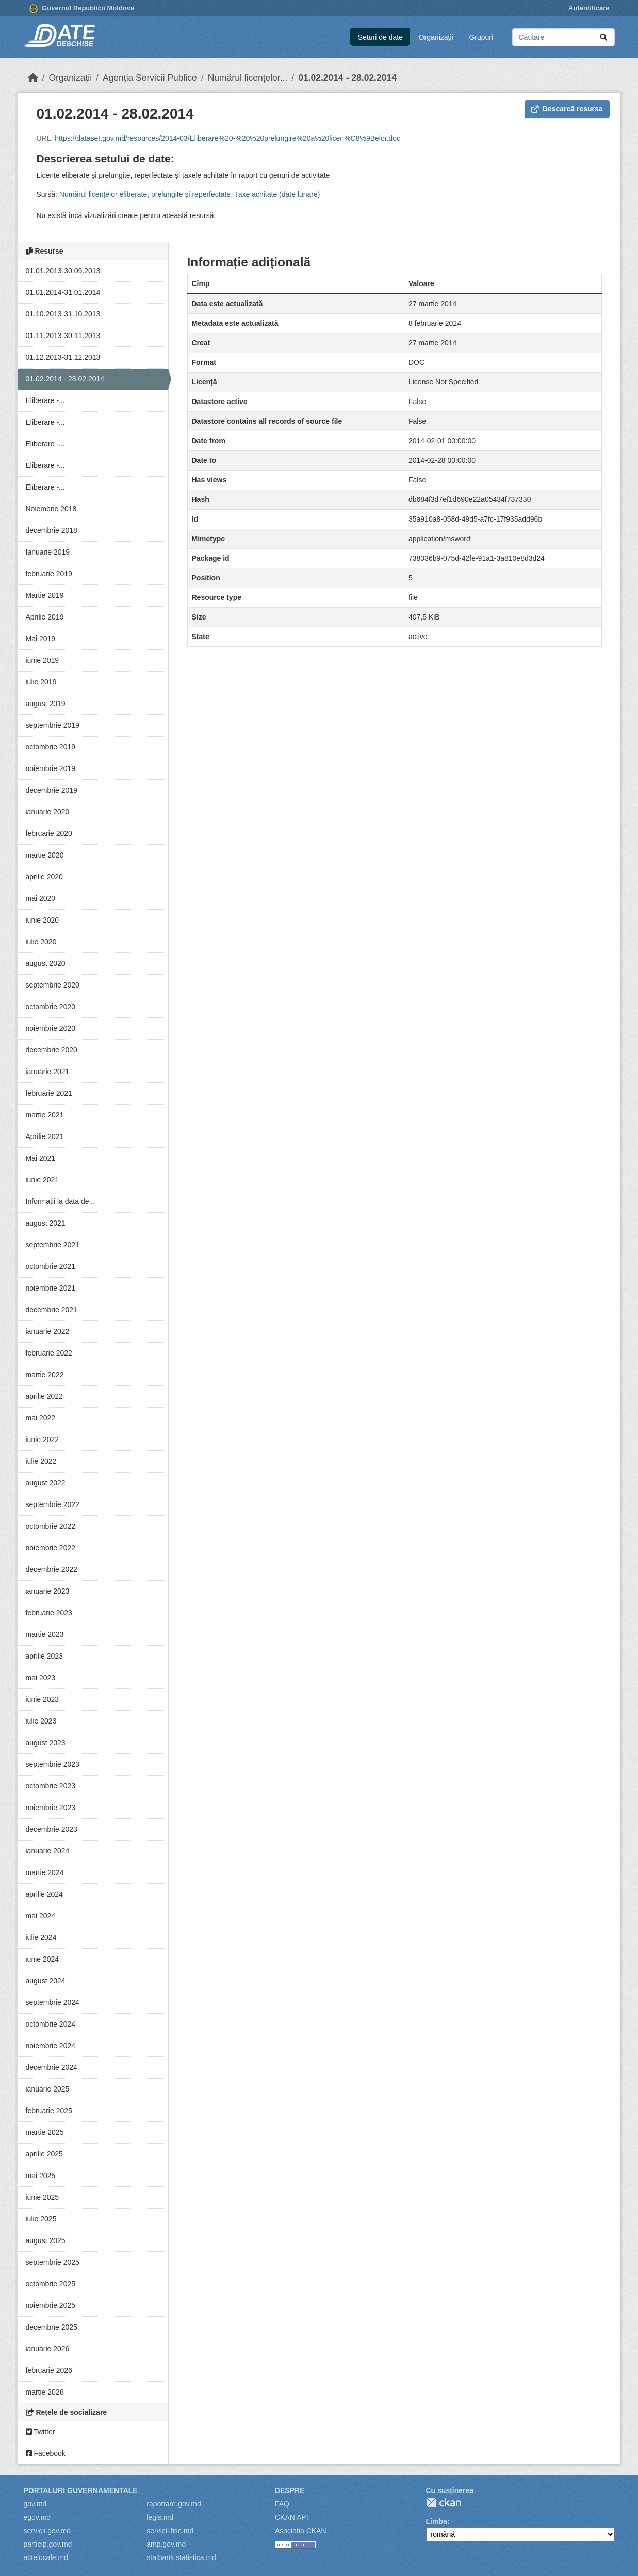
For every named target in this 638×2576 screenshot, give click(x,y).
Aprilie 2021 (45, 1136)
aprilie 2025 (44, 2154)
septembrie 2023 (52, 1764)
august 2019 (46, 703)
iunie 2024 (42, 1959)
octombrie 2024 (51, 2024)
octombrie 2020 (51, 1006)
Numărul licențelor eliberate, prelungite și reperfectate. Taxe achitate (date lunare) (189, 194)
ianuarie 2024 (48, 1851)
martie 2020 (45, 855)
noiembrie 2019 (51, 768)
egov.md (37, 2517)
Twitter (40, 2432)
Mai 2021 (41, 1158)
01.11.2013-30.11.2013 (63, 335)
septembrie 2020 (52, 985)
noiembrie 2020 (51, 1028)
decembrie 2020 (51, 1050)
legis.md (159, 2517)
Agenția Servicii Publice (150, 78)
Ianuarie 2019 (48, 552)
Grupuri (481, 37)
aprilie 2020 (44, 877)
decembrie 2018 (51, 530)
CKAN (443, 2502)
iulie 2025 (41, 2219)
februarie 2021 (49, 1093)
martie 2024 (45, 1872)
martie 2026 (45, 2392)
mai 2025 (41, 2175)
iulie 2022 (41, 1461)
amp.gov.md (166, 2544)
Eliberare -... (45, 400)
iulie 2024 (41, 1937)
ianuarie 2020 (48, 812)
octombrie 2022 (51, 1526)
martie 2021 (45, 1115)
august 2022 (46, 1483)
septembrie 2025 (52, 2262)
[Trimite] (603, 37)
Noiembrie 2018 (51, 509)
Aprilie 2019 (45, 617)
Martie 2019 (45, 595)
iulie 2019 (41, 682)
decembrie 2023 (51, 1829)
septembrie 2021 (52, 1245)
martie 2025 (45, 2132)
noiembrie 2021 (51, 1288)
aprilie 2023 (44, 1656)
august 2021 (46, 1223)
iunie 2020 (42, 920)
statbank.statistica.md (181, 2557)
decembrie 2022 (51, 1569)
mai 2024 (41, 1916)
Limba (436, 2521)
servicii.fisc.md (169, 2531)
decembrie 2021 (51, 1310)
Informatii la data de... (60, 1201)
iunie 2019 (42, 660)
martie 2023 (45, 1634)
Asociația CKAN (300, 2531)
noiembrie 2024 (51, 2046)
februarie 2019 (49, 574)
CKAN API (291, 2517)
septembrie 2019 (52, 725)
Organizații (436, 37)
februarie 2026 (49, 2370)
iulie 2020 (41, 942)
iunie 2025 (42, 2197)
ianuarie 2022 (48, 1331)
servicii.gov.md (47, 2531)
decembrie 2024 (51, 2067)
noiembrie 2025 (51, 2305)
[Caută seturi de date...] (563, 37)
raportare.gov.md (173, 2504)
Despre (290, 2490)
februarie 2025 (49, 2110)
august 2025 (46, 2240)
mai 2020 (41, 898)
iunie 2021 (42, 1180)
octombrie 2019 (51, 747)
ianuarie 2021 (48, 1071)
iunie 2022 (42, 1439)
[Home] (33, 78)
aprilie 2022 (44, 1396)
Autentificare (588, 8)
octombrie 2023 (51, 1786)
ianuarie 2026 (48, 2349)
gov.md (35, 2504)
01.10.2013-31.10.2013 (63, 314)
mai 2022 (41, 1418)
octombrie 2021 (51, 1266)
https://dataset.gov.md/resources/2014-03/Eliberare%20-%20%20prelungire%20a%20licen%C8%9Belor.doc (227, 138)
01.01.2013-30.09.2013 (63, 270)
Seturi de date (380, 37)
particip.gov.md (48, 2544)
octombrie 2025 (51, 2284)
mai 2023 (41, 1678)
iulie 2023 (41, 1721)
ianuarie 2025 (48, 2089)
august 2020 (46, 963)
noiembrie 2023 (51, 1807)
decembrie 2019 (51, 790)
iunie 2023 (42, 1699)
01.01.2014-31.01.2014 (63, 292)
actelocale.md (46, 2557)
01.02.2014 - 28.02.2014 (347, 78)
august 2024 (46, 1981)
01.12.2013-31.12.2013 (63, 357)
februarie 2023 (49, 1613)
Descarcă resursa (567, 109)
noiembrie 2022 (51, 1548)
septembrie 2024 (52, 2002)
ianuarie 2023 (48, 1591)
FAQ (282, 2504)
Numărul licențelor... (248, 78)
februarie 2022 (49, 1353)
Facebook (46, 2453)
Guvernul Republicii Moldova (82, 8)
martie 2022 (45, 1374)
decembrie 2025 (51, 2327)
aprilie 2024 (44, 1894)
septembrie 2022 (52, 1504)
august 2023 (46, 1742)
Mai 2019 (41, 638)
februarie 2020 (49, 833)
